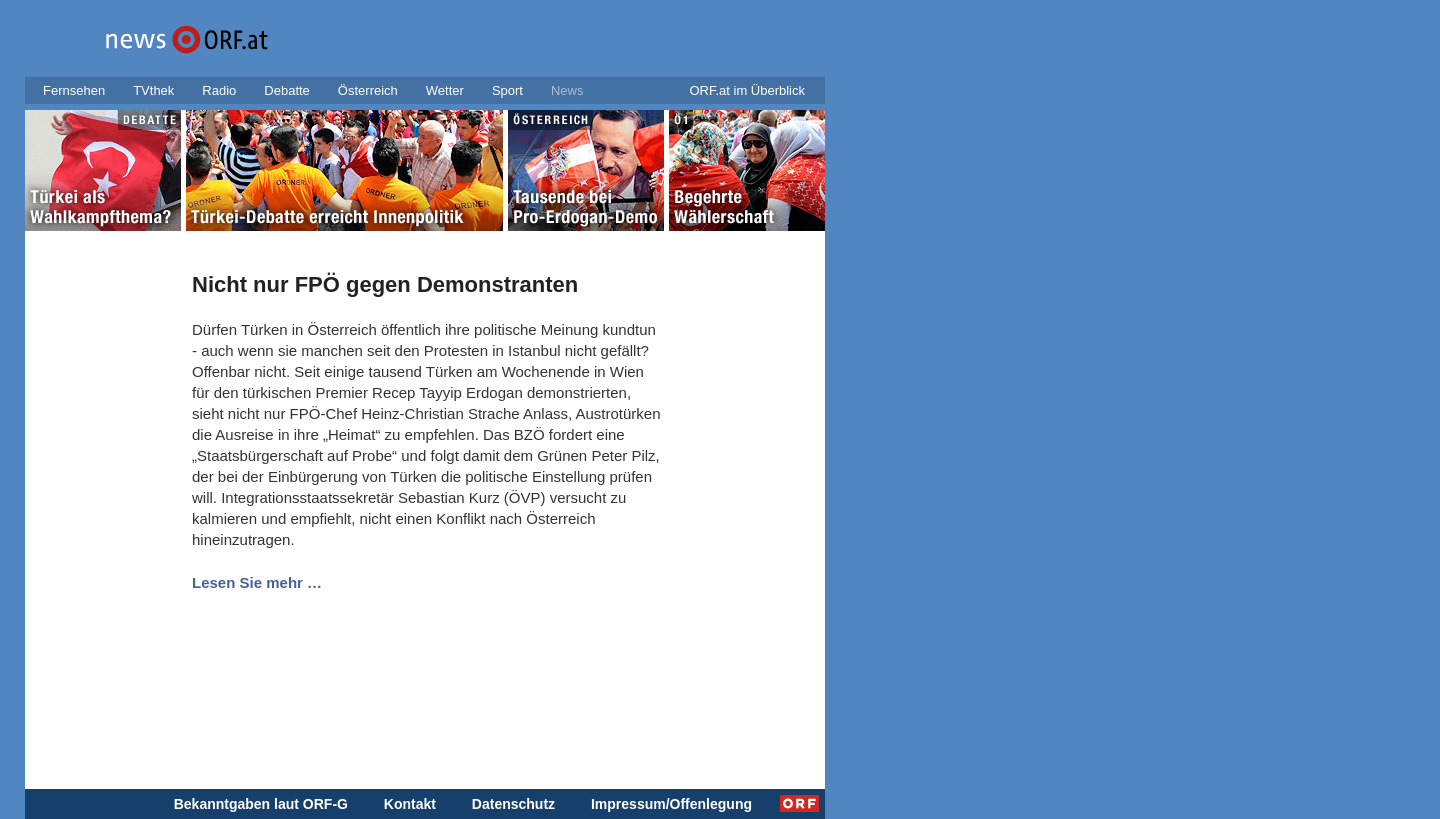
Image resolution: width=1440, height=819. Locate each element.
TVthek (153, 90)
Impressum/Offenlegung (671, 804)
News (567, 90)
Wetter (445, 90)
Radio (219, 90)
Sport (507, 90)
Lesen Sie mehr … (257, 582)
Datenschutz (513, 804)
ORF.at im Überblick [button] (747, 90)
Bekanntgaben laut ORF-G (261, 804)
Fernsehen (74, 90)
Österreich (368, 90)
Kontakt (410, 804)
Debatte (287, 90)
